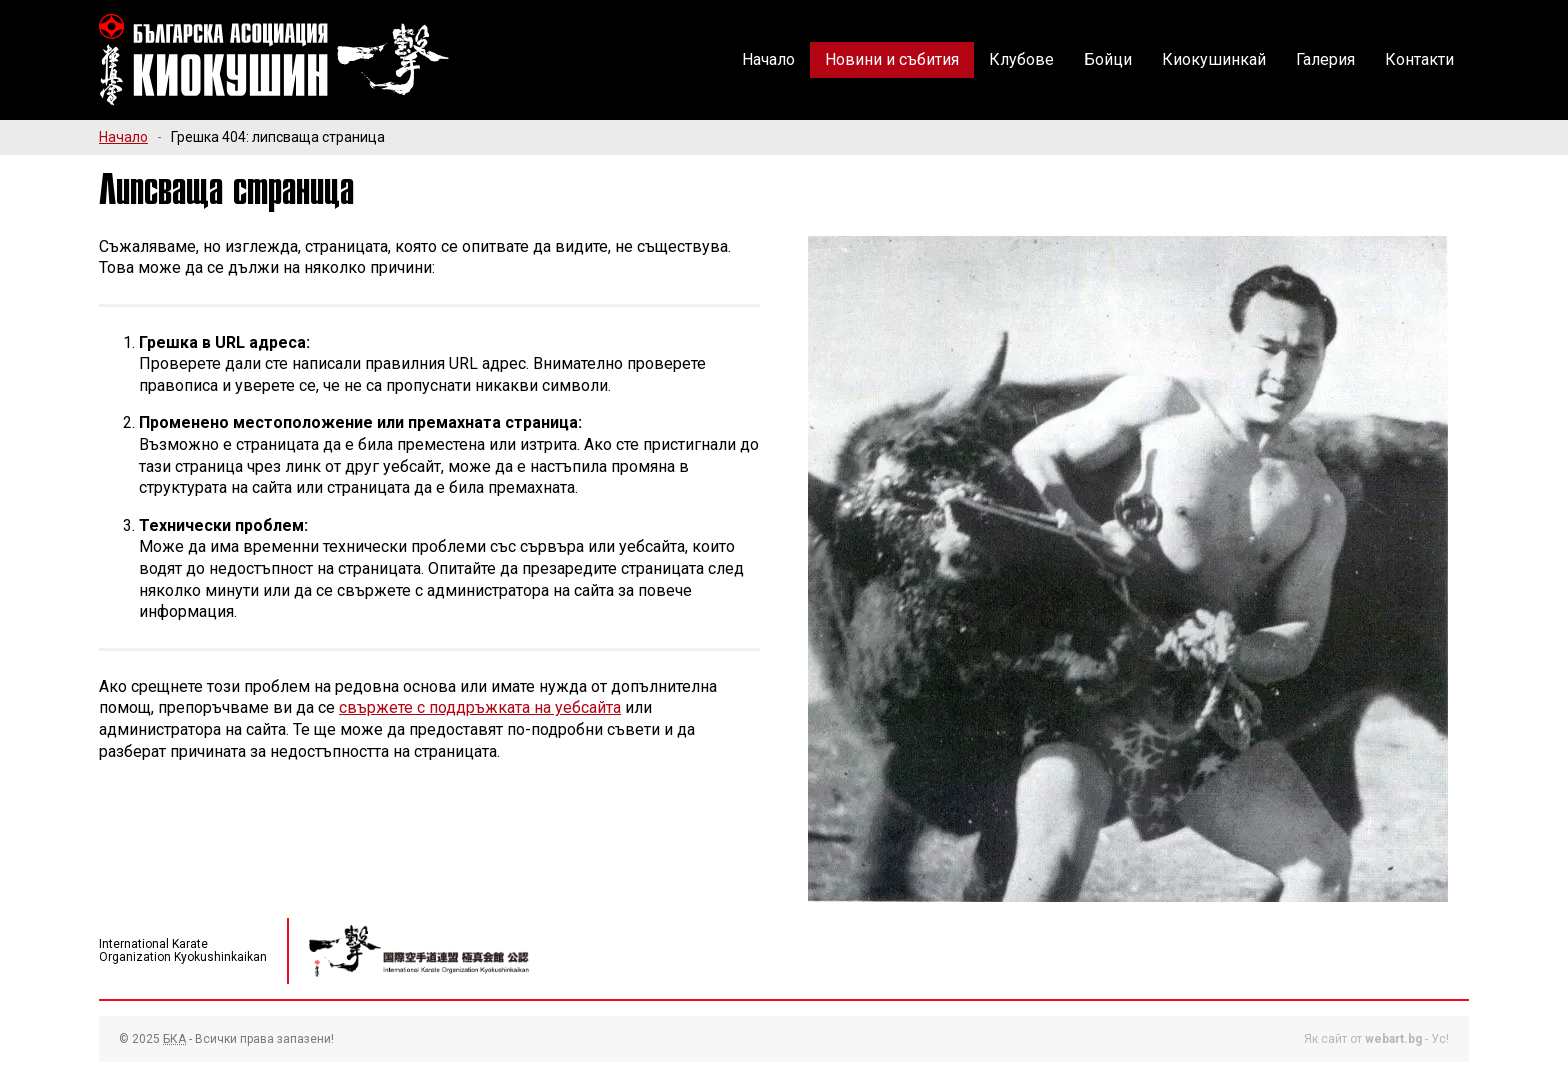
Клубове (1021, 59)
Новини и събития (892, 59)
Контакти (1419, 59)
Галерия (1325, 59)
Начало (768, 59)
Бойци (1108, 59)
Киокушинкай (1214, 59)
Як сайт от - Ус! (1376, 1039)
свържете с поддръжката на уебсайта (480, 707)
